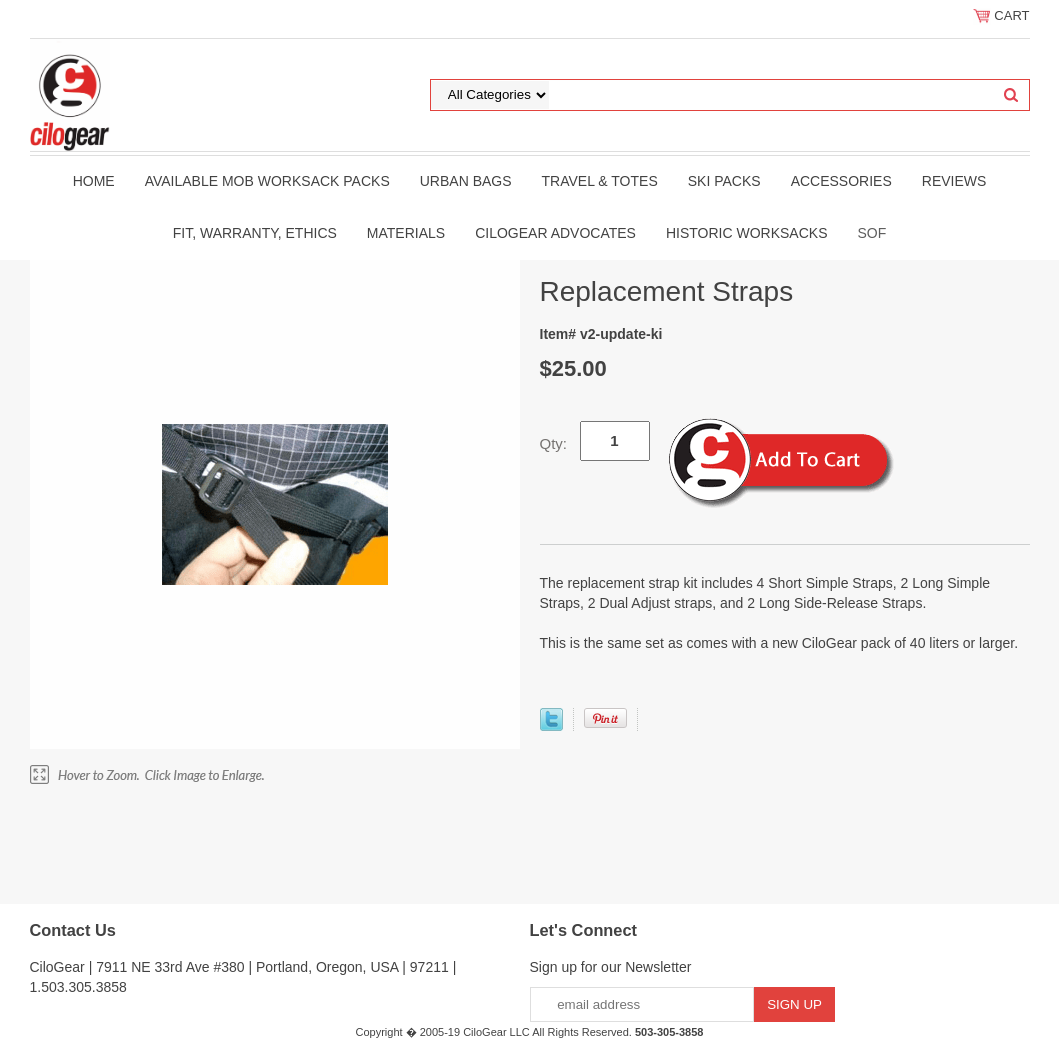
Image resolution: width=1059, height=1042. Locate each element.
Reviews (954, 181)
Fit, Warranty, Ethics (255, 233)
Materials (406, 233)
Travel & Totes (600, 181)
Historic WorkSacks (747, 233)
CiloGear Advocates (555, 233)
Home (94, 181)
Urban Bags (466, 181)
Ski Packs (724, 181)
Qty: (554, 443)
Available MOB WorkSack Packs (267, 181)
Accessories (841, 181)
